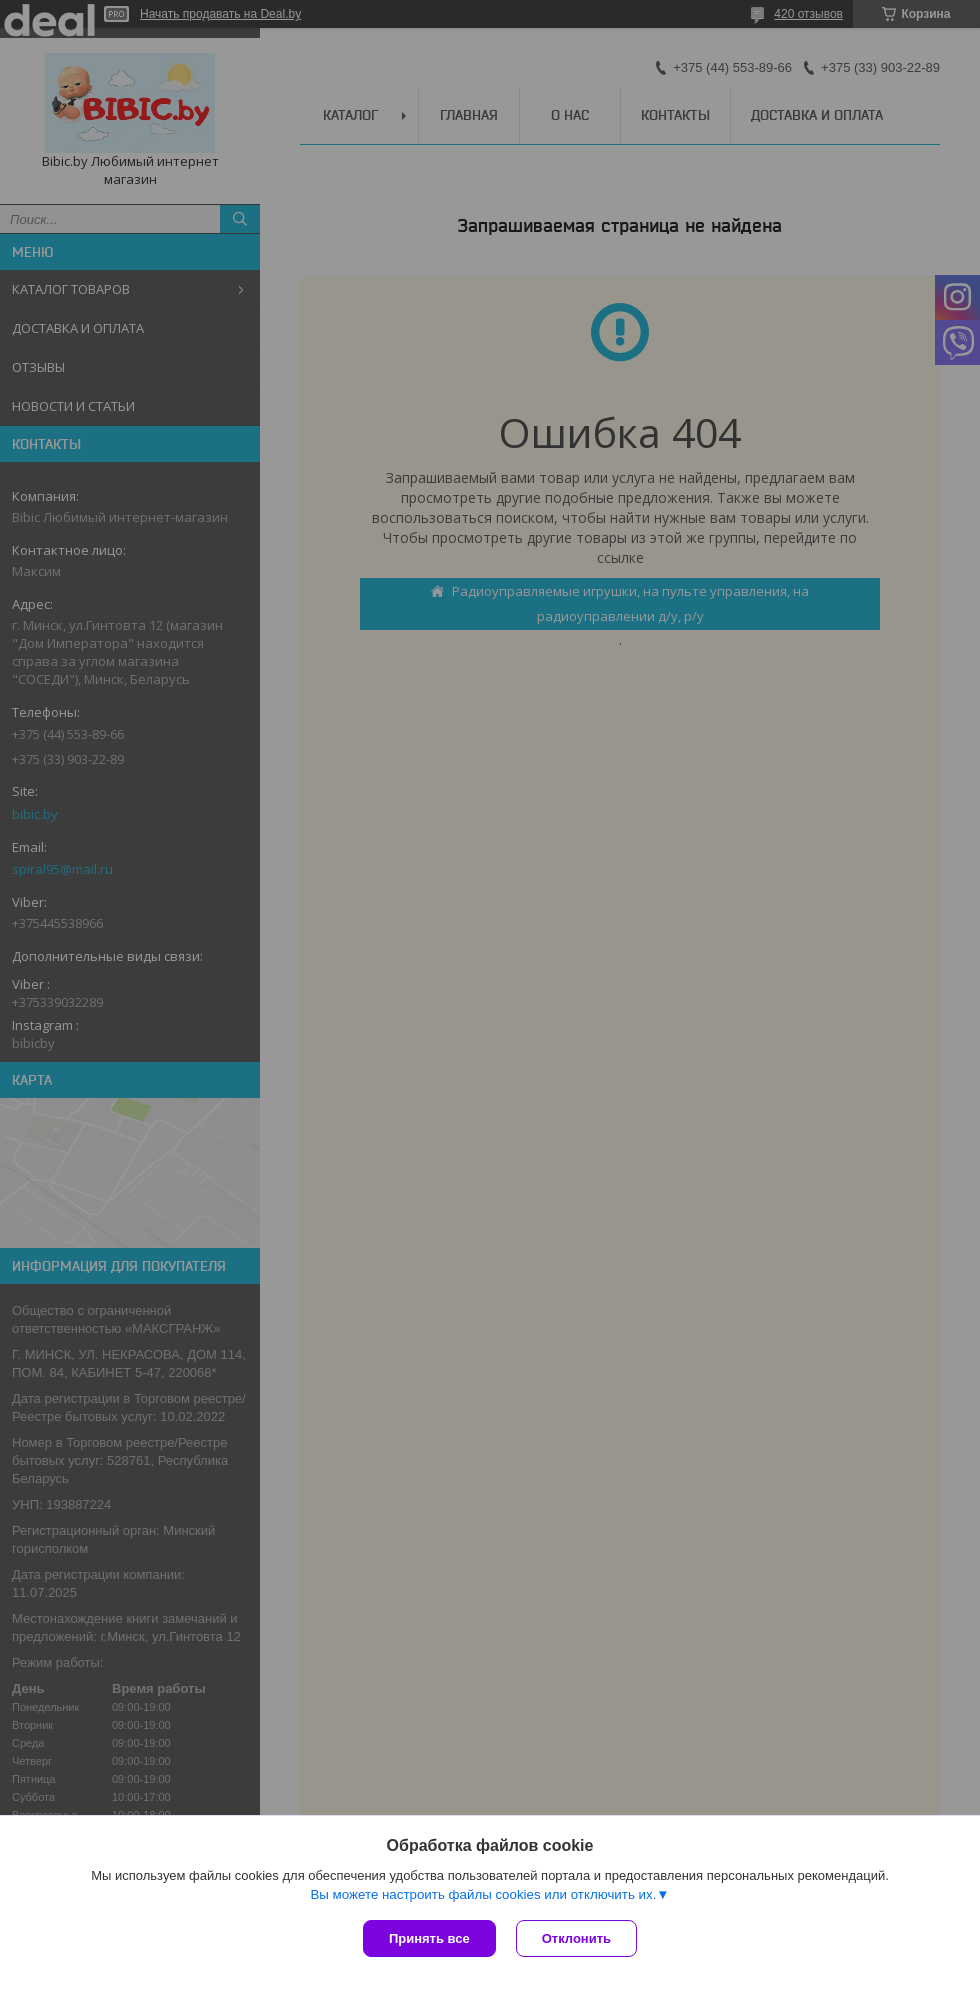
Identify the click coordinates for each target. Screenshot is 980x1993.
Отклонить (576, 1938)
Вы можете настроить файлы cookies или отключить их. (483, 1894)
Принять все (429, 1938)
